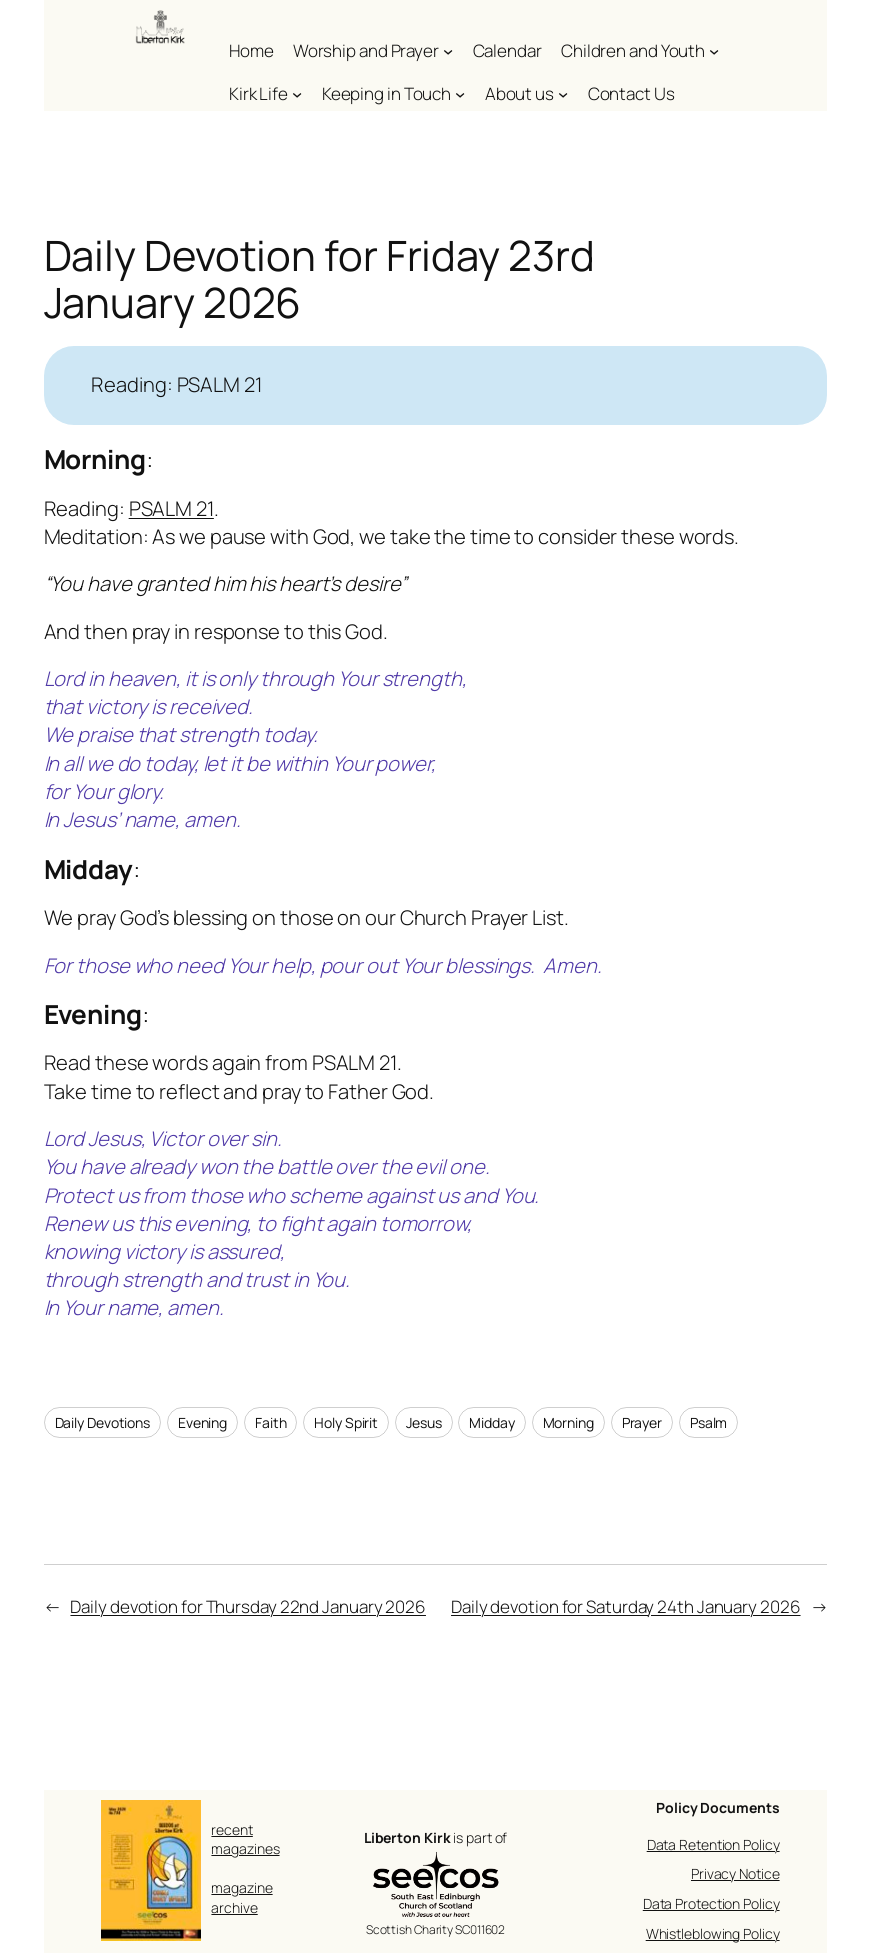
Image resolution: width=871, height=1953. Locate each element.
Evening (202, 1422)
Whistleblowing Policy (713, 1933)
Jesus (424, 1422)
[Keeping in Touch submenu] (460, 94)
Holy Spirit (346, 1422)
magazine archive (241, 1897)
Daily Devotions (103, 1422)
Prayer (642, 1422)
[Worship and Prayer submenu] (448, 51)
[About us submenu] (563, 94)
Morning (568, 1422)
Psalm (709, 1422)
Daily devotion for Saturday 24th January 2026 (626, 1606)
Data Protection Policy (711, 1903)
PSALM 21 (171, 508)
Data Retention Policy (713, 1844)
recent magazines (245, 1839)
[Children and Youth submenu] (714, 51)
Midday (491, 1422)
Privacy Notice (735, 1873)
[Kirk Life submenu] (297, 94)
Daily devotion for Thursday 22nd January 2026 (248, 1606)
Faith (271, 1422)
